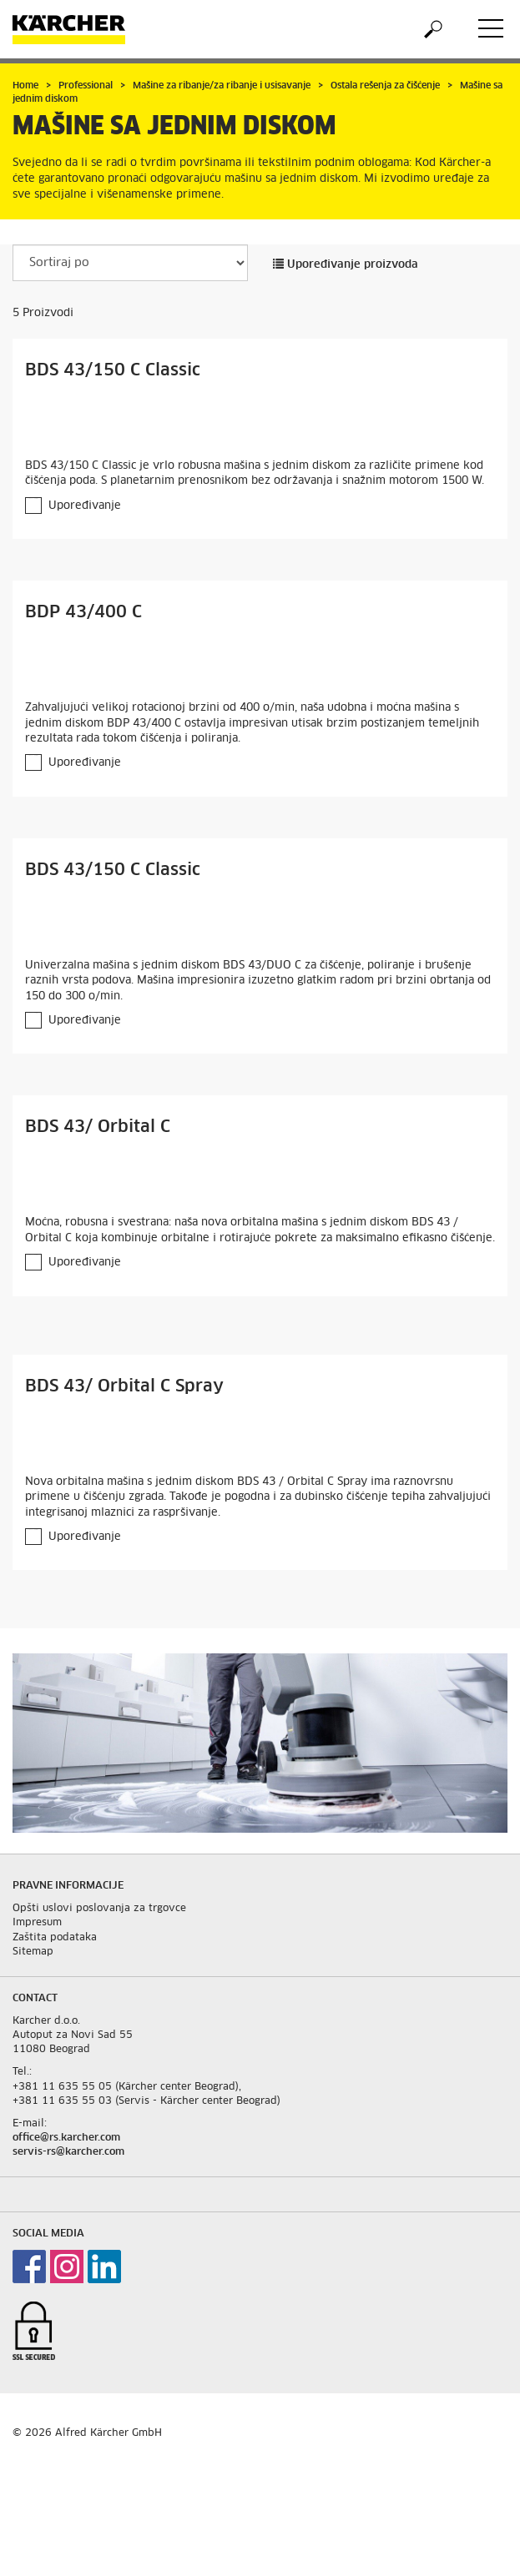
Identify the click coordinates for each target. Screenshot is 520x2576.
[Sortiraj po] (130, 262)
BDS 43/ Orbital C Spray (124, 1386)
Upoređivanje (84, 506)
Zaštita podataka (55, 1938)
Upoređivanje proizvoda (345, 264)
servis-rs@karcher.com (68, 2152)
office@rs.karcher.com (66, 2138)
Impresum (37, 1923)
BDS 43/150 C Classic (112, 370)
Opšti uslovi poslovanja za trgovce (99, 1909)
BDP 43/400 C (83, 612)
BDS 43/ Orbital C (97, 1127)
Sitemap (33, 1952)
